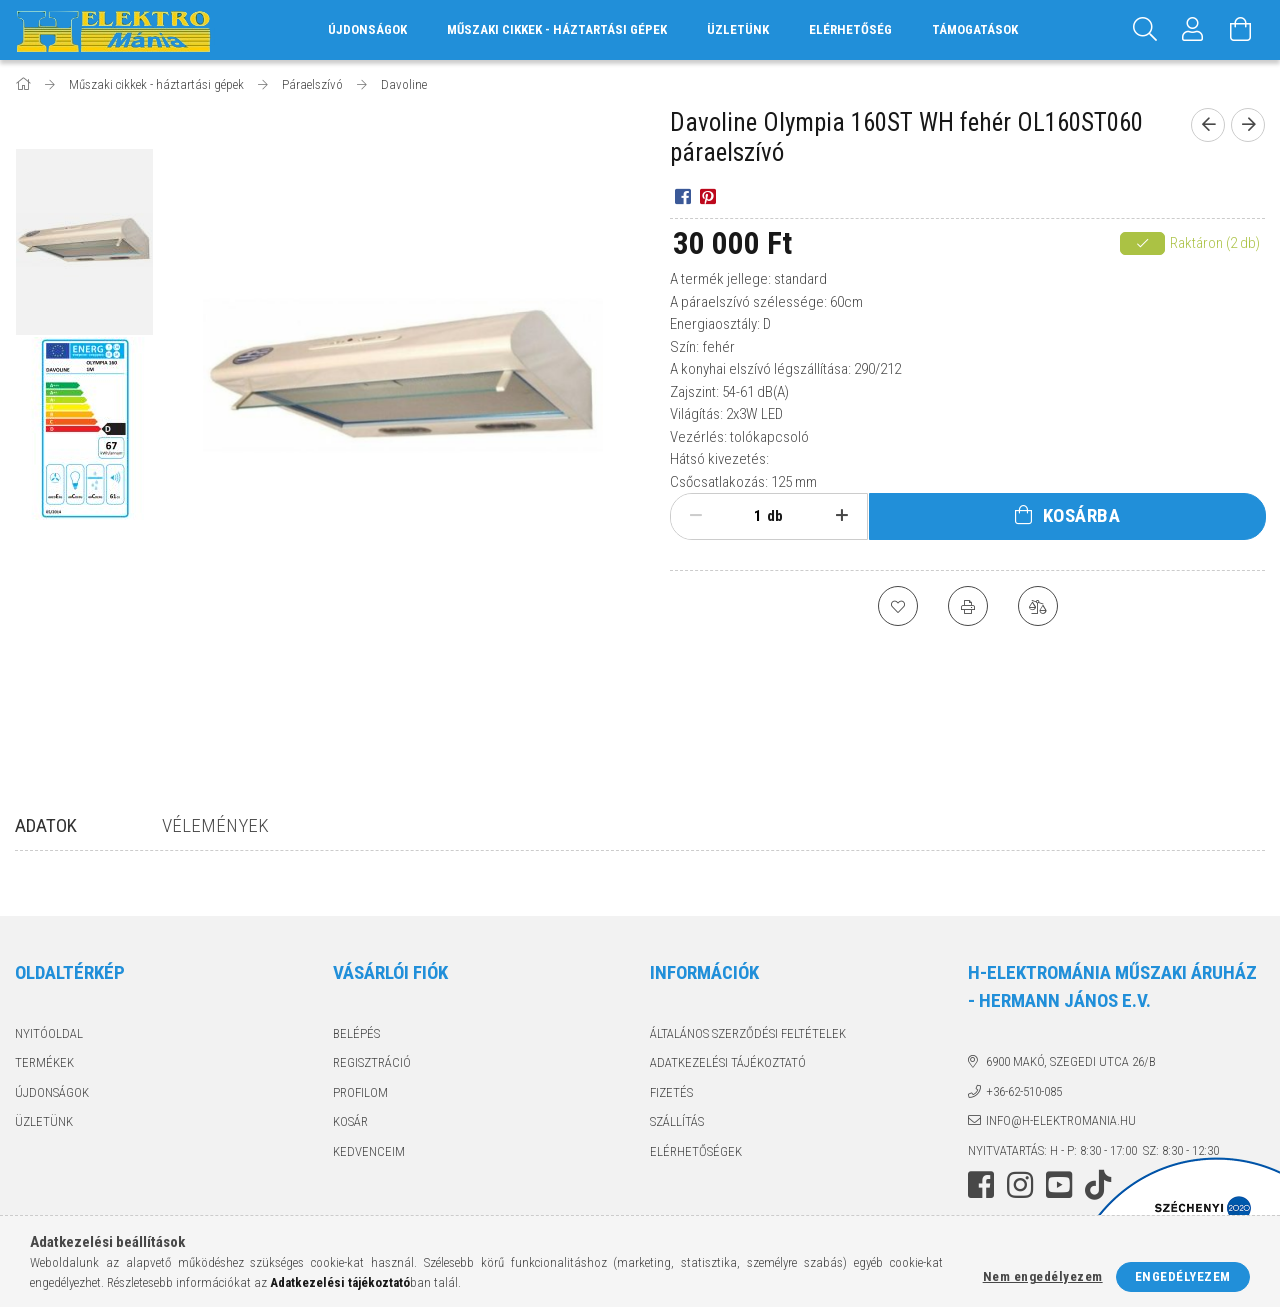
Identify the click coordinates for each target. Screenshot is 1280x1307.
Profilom (360, 1092)
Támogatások (975, 29)
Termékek (44, 1062)
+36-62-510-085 (1024, 1091)
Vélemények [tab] (215, 825)
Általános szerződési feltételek (748, 1033)
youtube (1059, 1185)
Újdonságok (52, 1092)
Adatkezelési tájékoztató (728, 1062)
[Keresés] (1145, 30)
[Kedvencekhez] (898, 606)
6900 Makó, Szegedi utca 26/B (1071, 1061)
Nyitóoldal (49, 1033)
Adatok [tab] (46, 825)
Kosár (350, 1121)
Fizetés (671, 1092)
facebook (981, 1185)
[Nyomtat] (968, 606)
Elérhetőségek (696, 1151)
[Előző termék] (1208, 125)
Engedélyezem (1183, 1276)
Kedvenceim (369, 1151)
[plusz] (842, 516)
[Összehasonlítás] (1038, 606)
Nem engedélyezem (1043, 1276)
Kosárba (1082, 515)
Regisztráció (372, 1062)
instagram (1020, 1185)
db (775, 516)
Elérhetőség (850, 29)
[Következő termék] (1248, 125)
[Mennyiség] (747, 516)
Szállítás (677, 1121)
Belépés (356, 1033)
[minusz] (696, 516)
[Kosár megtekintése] (1241, 30)
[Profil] (1193, 30)
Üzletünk (738, 29)
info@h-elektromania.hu (1061, 1120)
